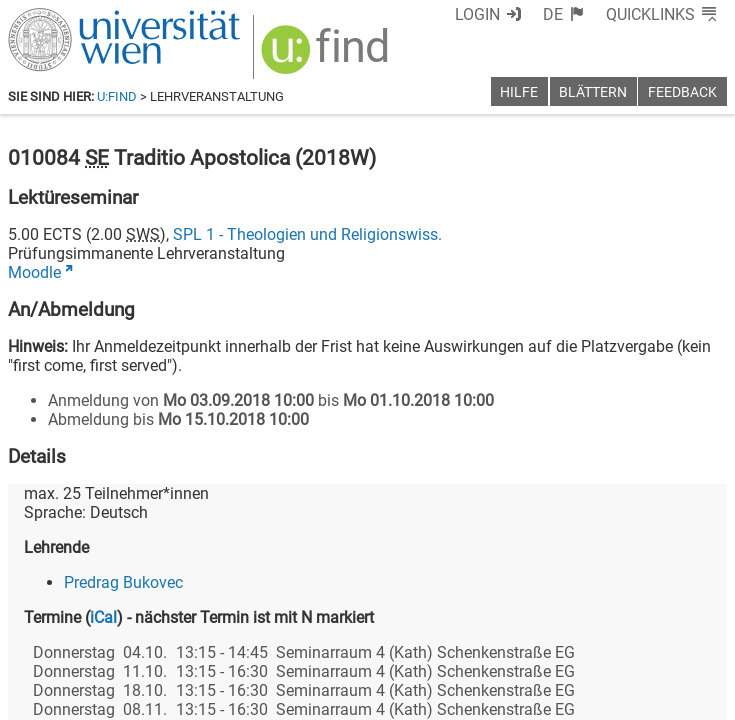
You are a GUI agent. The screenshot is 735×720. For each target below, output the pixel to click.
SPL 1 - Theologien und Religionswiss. (307, 234)
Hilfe (519, 92)
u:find (117, 96)
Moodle (34, 272)
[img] (327, 56)
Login (477, 14)
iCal (103, 617)
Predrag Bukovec (123, 582)
